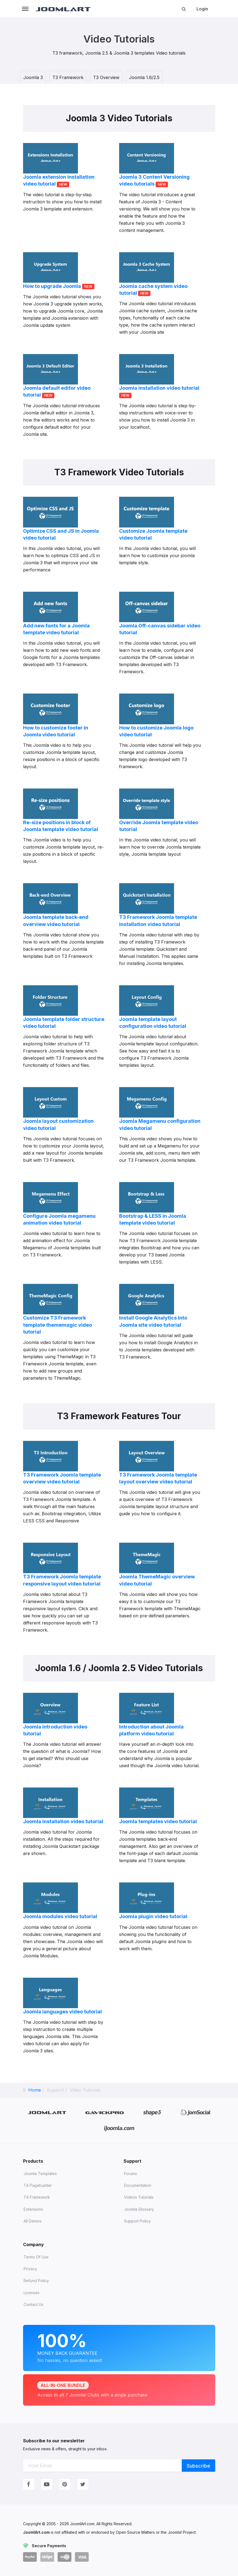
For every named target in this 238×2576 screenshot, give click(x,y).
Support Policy (137, 2221)
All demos (32, 2221)
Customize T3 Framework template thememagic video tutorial (57, 1324)
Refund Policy (36, 2280)
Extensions (33, 2209)
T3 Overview (106, 77)
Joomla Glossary (139, 2209)
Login (202, 9)
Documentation (137, 2185)
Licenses (32, 2292)
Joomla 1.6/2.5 (144, 77)
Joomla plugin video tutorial (153, 1916)
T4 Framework (37, 2197)
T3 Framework (67, 77)
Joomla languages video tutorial (62, 2011)
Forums (130, 2173)
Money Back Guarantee (119, 2347)
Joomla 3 (33, 77)
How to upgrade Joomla (52, 286)
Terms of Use (36, 2257)
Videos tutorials (138, 2197)
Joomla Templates (40, 2173)
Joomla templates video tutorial (158, 1821)
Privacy (30, 2268)
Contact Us (33, 2304)
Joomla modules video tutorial (60, 1916)
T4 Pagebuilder (38, 2185)
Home (34, 2090)
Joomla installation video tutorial (159, 388)
